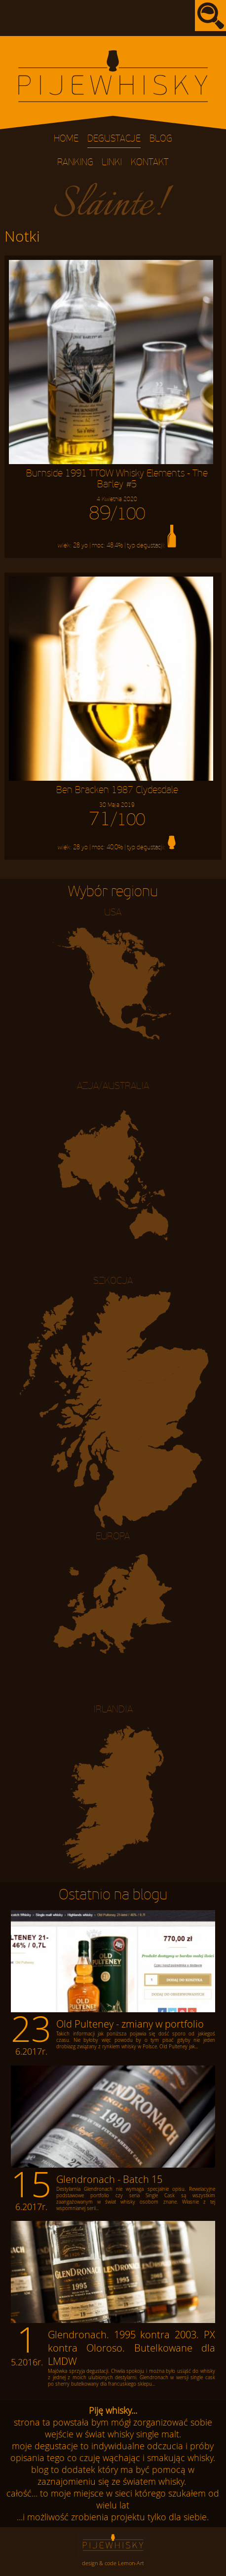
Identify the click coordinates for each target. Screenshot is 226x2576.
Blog (161, 139)
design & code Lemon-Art (113, 2563)
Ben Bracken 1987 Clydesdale (117, 796)
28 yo (80, 545)
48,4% (115, 545)
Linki (112, 162)
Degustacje (114, 139)
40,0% (115, 847)
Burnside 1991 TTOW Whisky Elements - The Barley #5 (117, 485)
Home (66, 139)
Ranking (75, 162)
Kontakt (150, 162)
